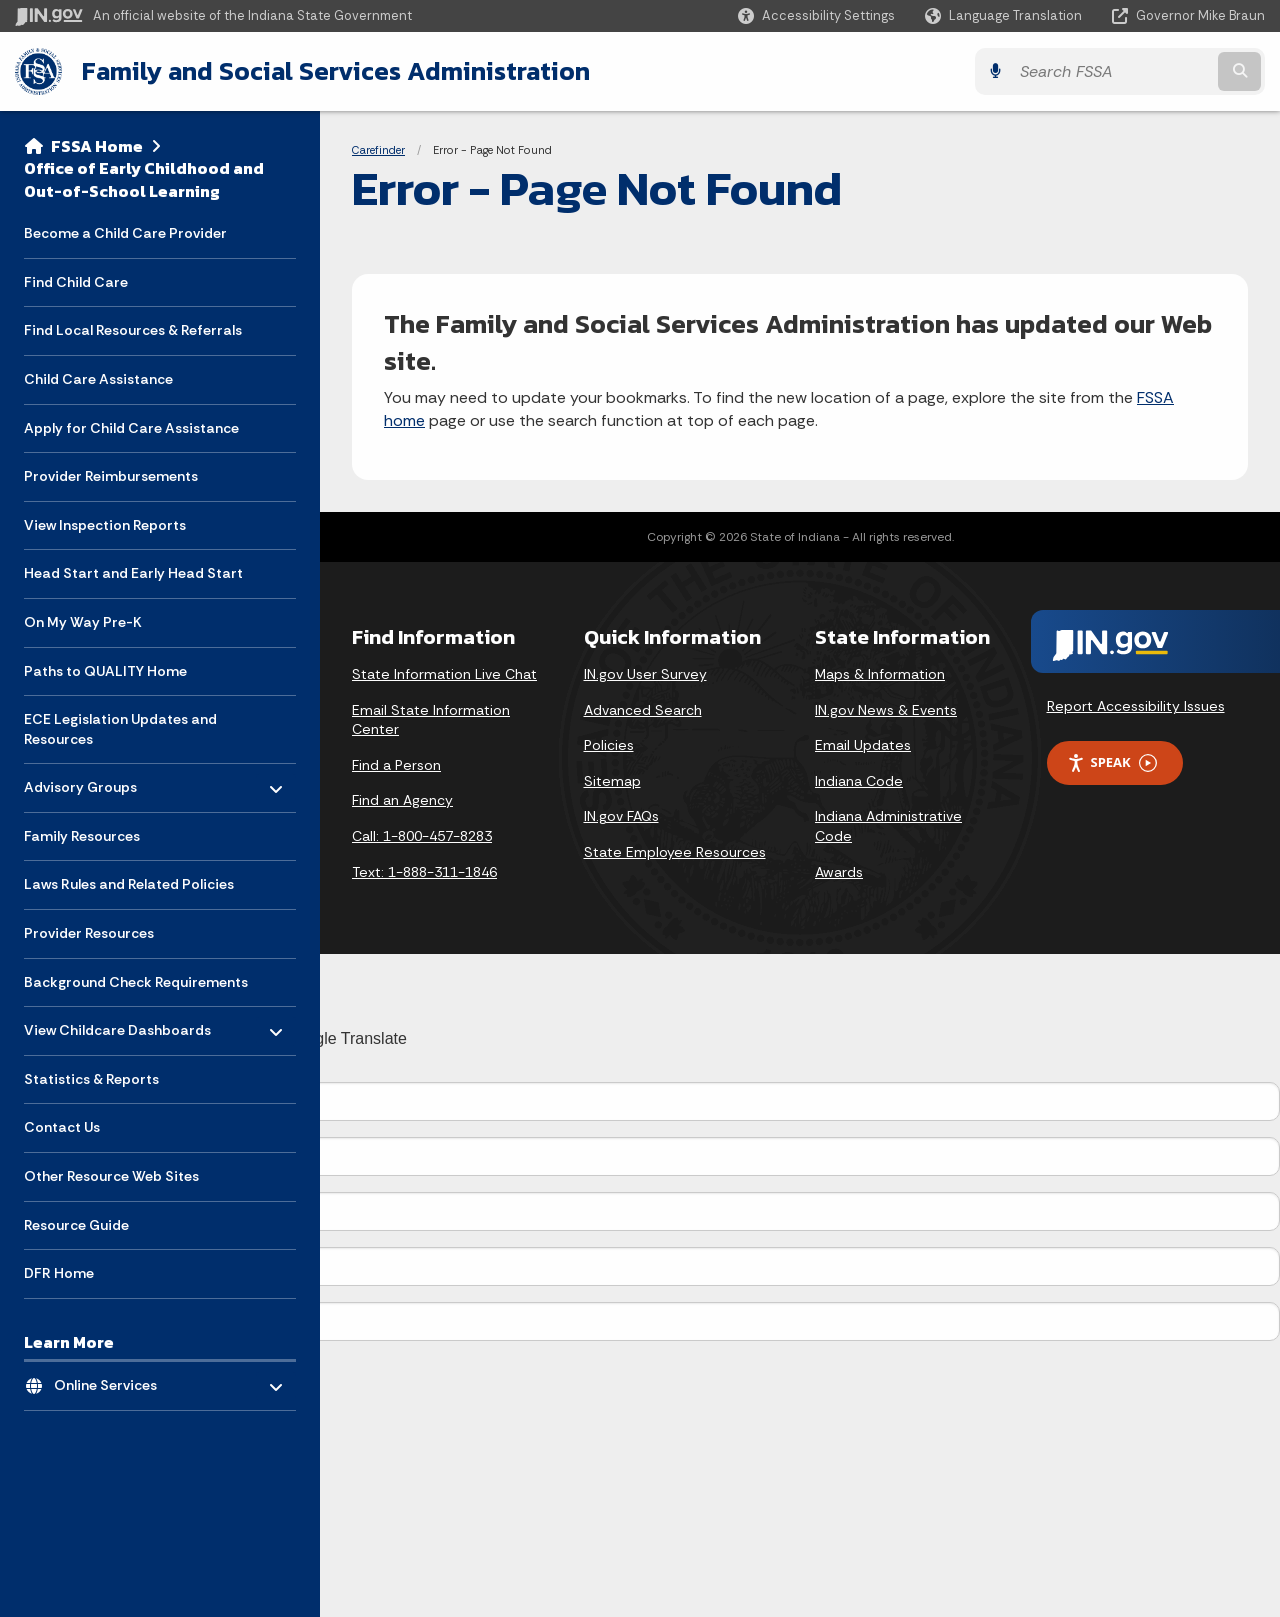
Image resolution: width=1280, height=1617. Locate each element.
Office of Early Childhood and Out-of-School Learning (144, 179)
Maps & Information (880, 674)
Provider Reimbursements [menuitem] (111, 476)
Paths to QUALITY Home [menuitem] (105, 671)
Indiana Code (859, 781)
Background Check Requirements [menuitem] (136, 982)
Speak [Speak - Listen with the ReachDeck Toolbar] (1112, 762)
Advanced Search (643, 710)
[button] (816, 15)
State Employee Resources (675, 852)
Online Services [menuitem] (112, 1380)
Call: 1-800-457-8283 (422, 836)
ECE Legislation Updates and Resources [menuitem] (120, 729)
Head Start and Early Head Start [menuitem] (133, 573)
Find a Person (396, 765)
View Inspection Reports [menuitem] (105, 525)
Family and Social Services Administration (336, 71)
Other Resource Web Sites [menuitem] (111, 1176)
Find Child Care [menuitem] (76, 282)
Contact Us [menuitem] (62, 1127)
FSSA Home (97, 146)
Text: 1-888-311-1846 (424, 872)
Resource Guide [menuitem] (76, 1225)
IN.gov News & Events (886, 710)
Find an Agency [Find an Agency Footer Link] (402, 800)
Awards (839, 872)
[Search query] (1112, 71)
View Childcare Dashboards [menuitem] (117, 1025)
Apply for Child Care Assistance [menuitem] (131, 428)
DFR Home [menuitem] (59, 1273)
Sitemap (612, 781)
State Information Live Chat (444, 674)
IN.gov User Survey (645, 674)
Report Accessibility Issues (1136, 706)
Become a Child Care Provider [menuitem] (125, 233)
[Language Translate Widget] (1005, 16)
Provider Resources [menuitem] (89, 933)
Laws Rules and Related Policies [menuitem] (129, 884)
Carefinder (378, 150)
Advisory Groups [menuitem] (82, 782)
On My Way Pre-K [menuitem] (83, 622)
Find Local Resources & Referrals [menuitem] (133, 330)
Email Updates (863, 745)
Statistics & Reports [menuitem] (91, 1079)
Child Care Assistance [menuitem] (98, 379)
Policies (609, 745)
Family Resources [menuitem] (82, 836)
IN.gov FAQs (621, 816)
